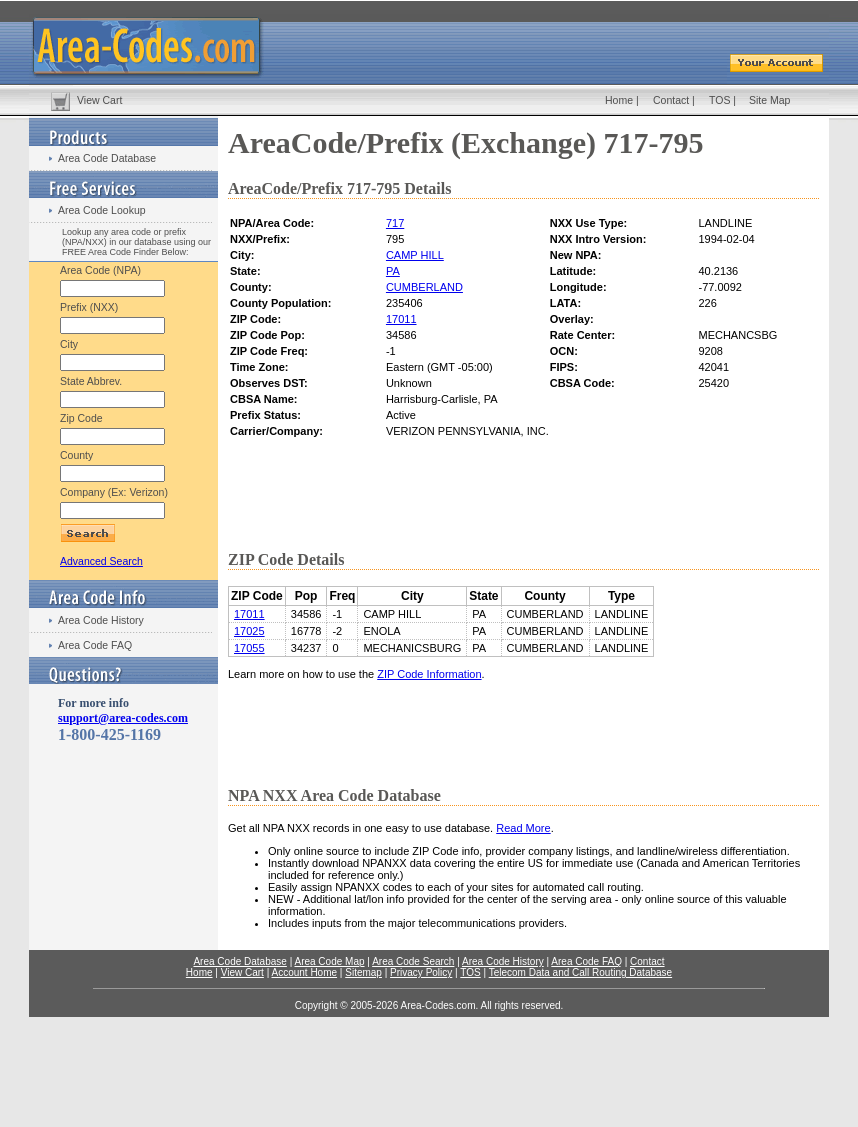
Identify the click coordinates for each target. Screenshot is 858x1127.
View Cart (99, 100)
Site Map (769, 100)
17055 (249, 648)
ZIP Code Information (429, 674)
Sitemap (363, 972)
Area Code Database (107, 158)
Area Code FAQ (95, 645)
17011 (401, 319)
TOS (719, 100)
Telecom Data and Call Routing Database (580, 972)
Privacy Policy (421, 972)
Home (619, 100)
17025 (249, 631)
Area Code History (101, 620)
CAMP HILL (415, 255)
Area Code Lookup (102, 210)
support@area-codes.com (123, 718)
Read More (523, 828)
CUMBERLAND (424, 287)
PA (393, 271)
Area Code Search (413, 961)
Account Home (304, 972)
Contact (671, 100)
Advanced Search (101, 561)
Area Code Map (329, 961)
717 (395, 223)
